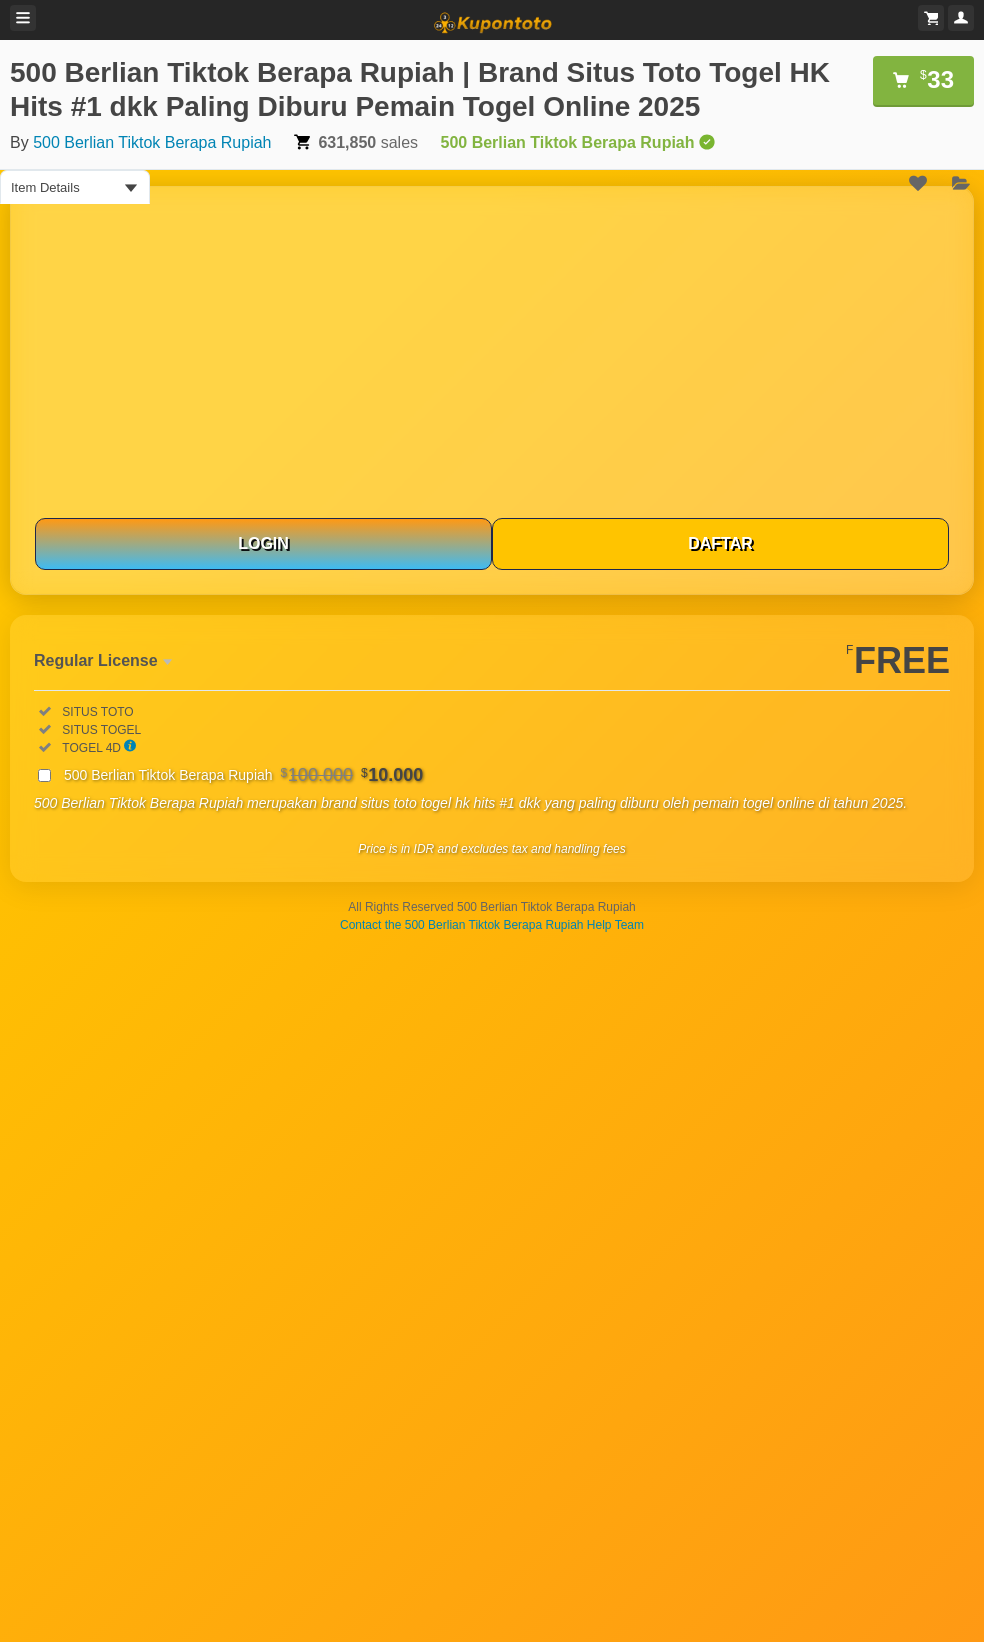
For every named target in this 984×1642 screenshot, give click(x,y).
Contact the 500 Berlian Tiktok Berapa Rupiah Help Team (492, 925)
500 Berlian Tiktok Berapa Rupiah (152, 142)
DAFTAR (720, 543)
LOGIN (263, 543)
